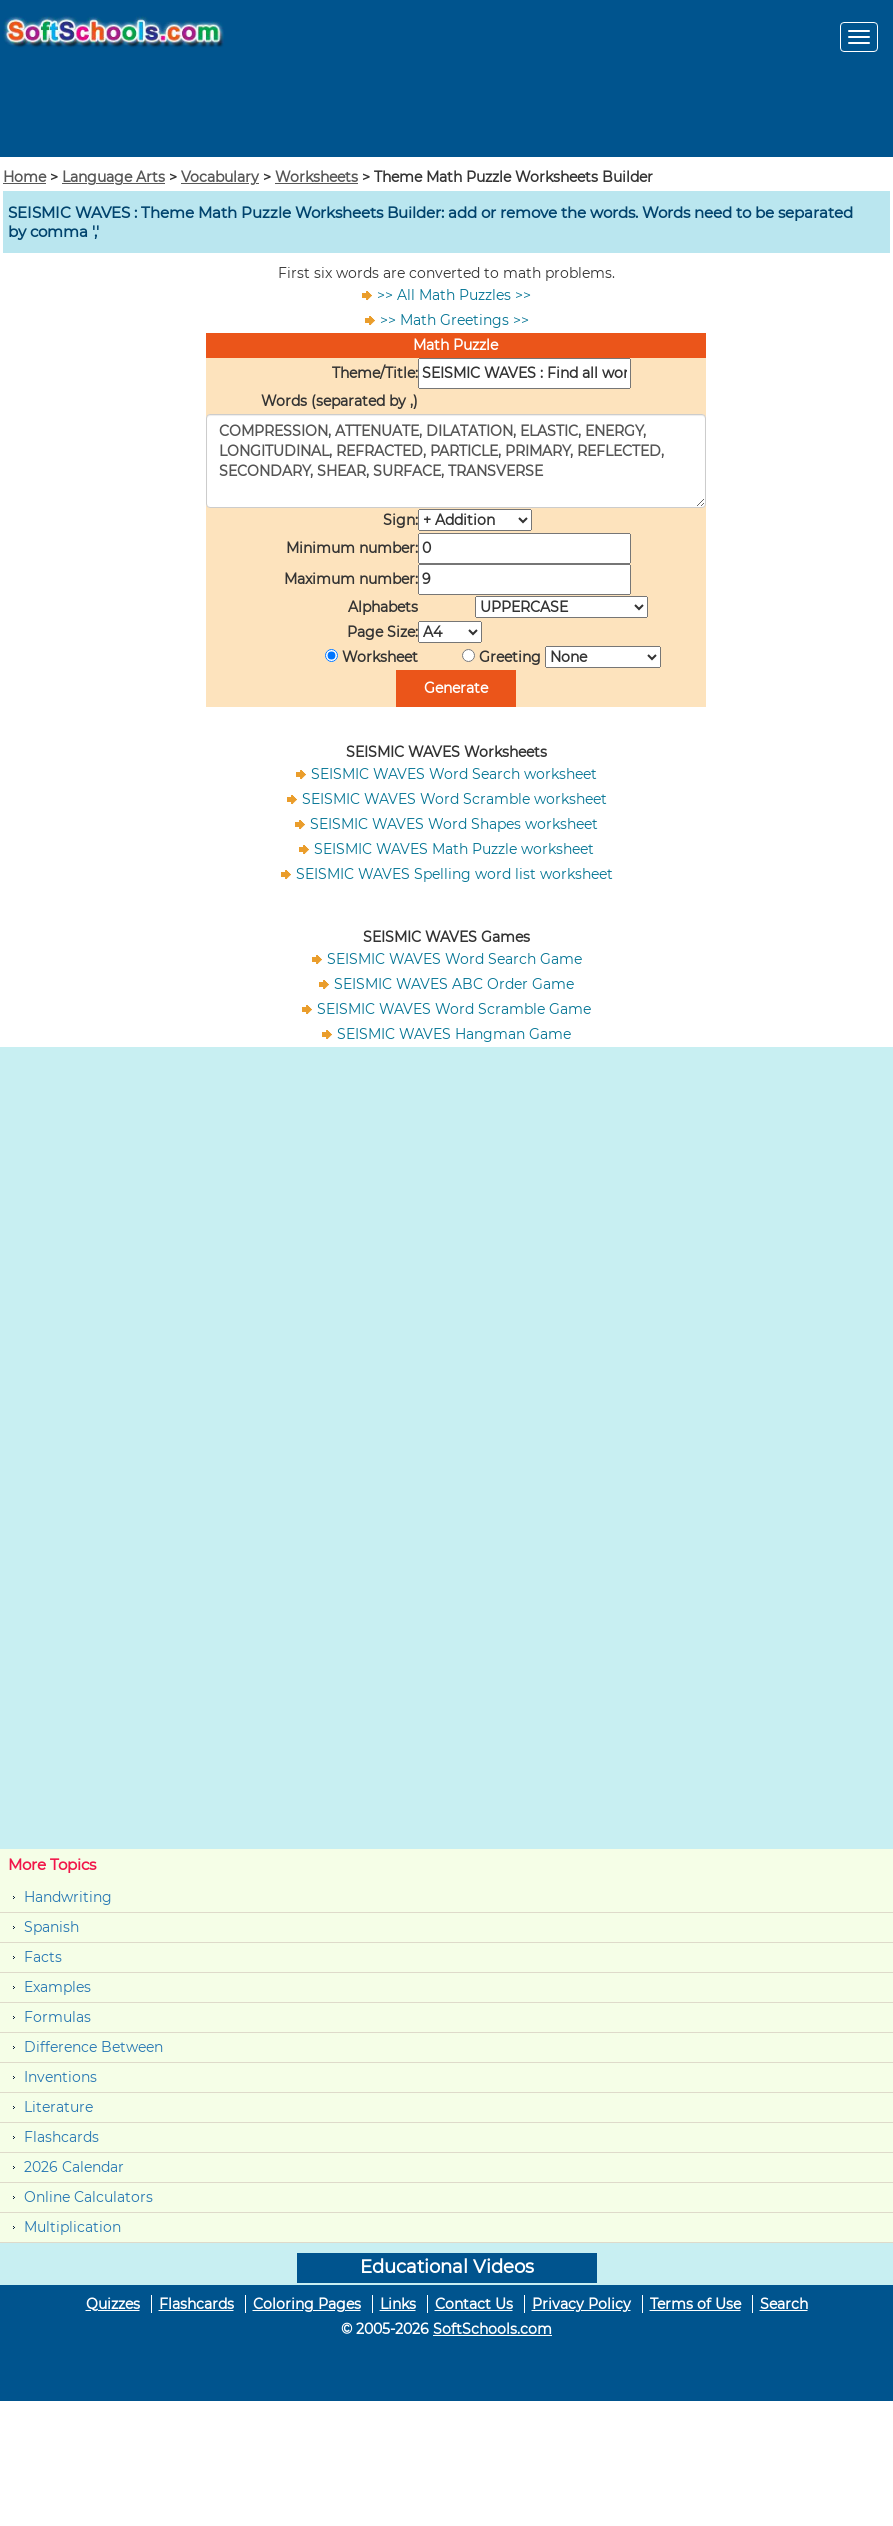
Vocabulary (220, 177)
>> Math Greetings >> (454, 320)
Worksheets (316, 177)
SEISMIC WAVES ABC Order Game (454, 984)
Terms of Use (695, 2304)
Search (784, 2304)
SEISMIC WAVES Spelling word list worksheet (454, 874)
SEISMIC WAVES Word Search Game (454, 959)
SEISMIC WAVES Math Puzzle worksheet (454, 849)
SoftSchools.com (492, 2329)
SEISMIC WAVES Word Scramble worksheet (454, 799)
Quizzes (113, 2304)
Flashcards (61, 2137)
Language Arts (113, 177)
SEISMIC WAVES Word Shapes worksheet (454, 824)
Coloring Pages (307, 2304)
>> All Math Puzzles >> (454, 295)
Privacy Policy (581, 2304)
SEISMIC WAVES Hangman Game (454, 1034)
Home (24, 177)
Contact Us (474, 2304)
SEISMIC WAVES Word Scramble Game (454, 1009)
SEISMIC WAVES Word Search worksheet (454, 774)
